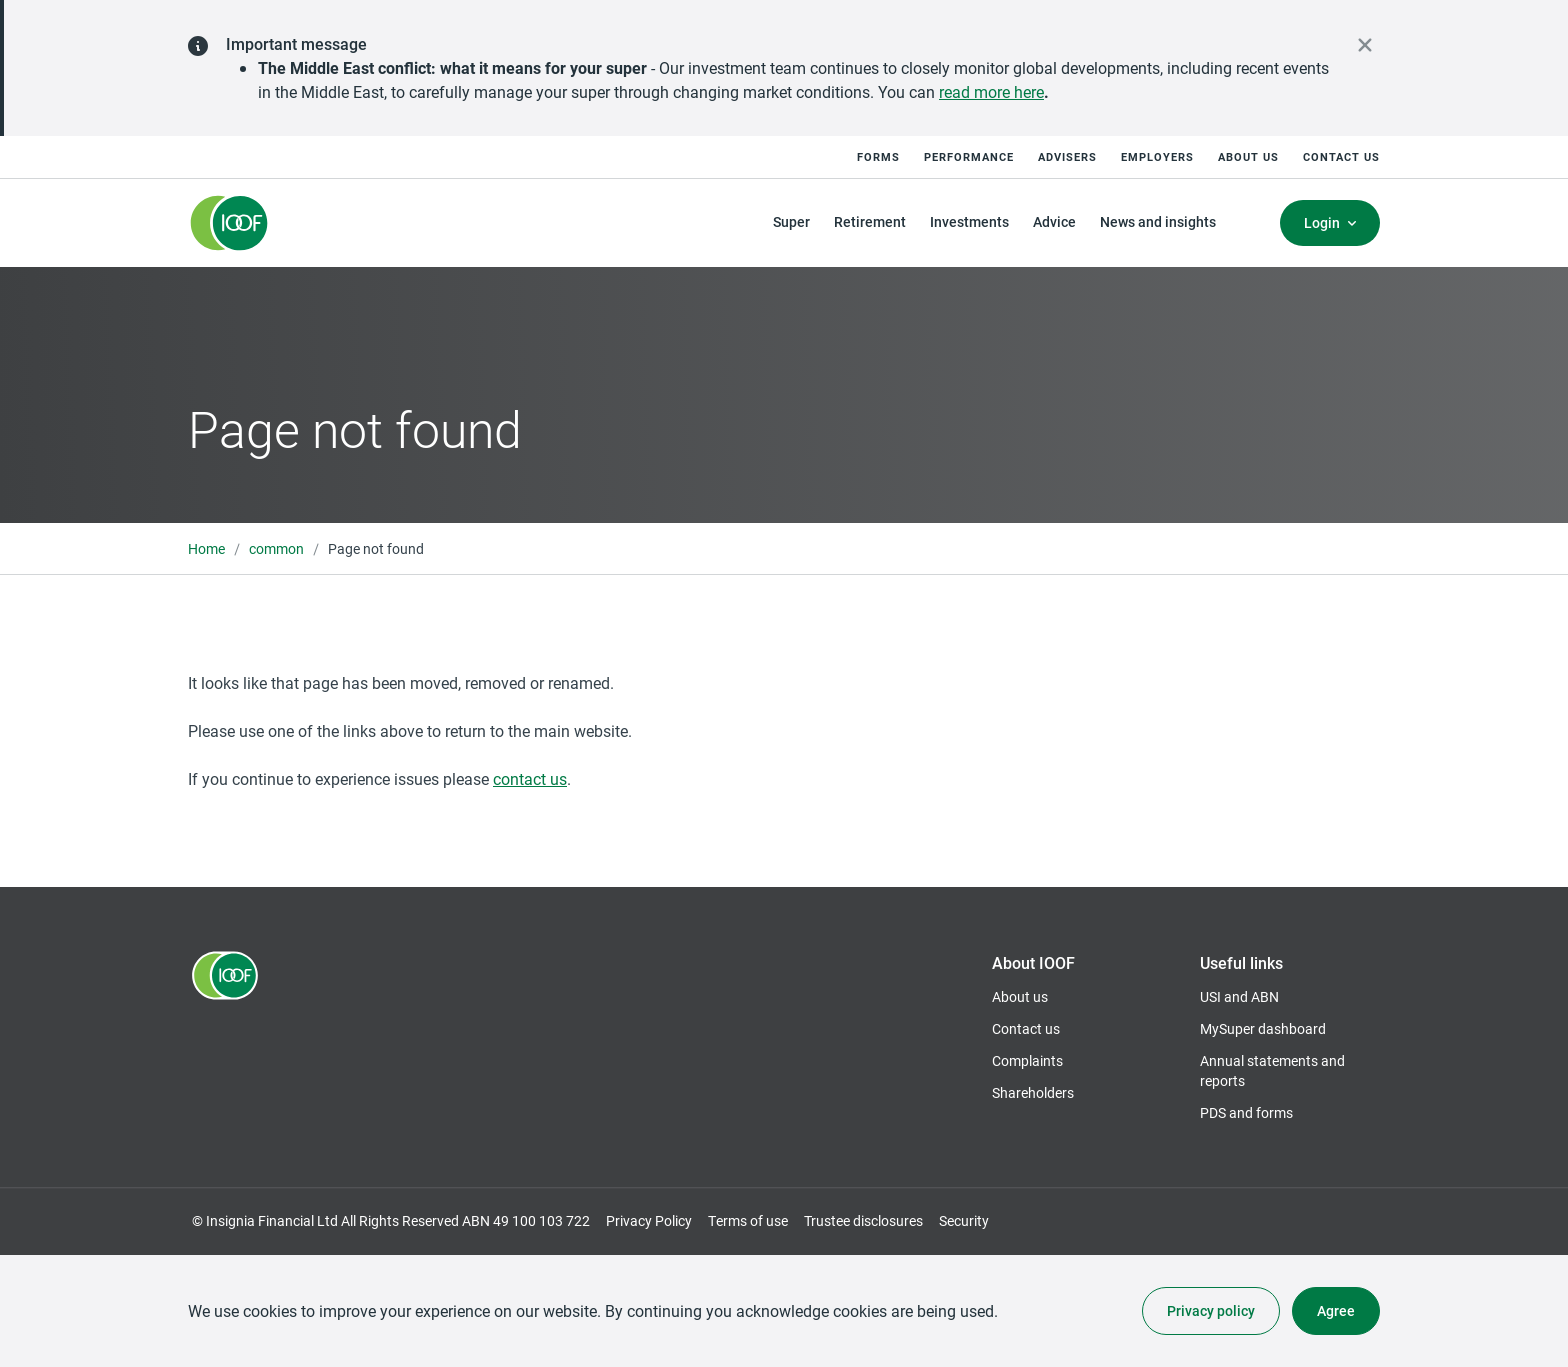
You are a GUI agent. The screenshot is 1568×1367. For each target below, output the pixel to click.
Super (791, 221)
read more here (991, 91)
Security (964, 1220)
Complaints (1027, 1060)
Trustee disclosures (863, 1220)
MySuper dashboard (1263, 1029)
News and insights (1158, 221)
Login (1322, 222)
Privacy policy (1211, 1310)
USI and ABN (1239, 996)
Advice (1054, 221)
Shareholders (1033, 1093)
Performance (969, 156)
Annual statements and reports (1272, 1070)
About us (1248, 156)
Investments (969, 221)
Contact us (1341, 156)
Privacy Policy (649, 1220)
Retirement (870, 221)
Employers (1157, 156)
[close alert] (1365, 45)
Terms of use (748, 1220)
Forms (878, 156)
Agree (1336, 1310)
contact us (530, 778)
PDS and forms (1246, 1112)
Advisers (1067, 156)
